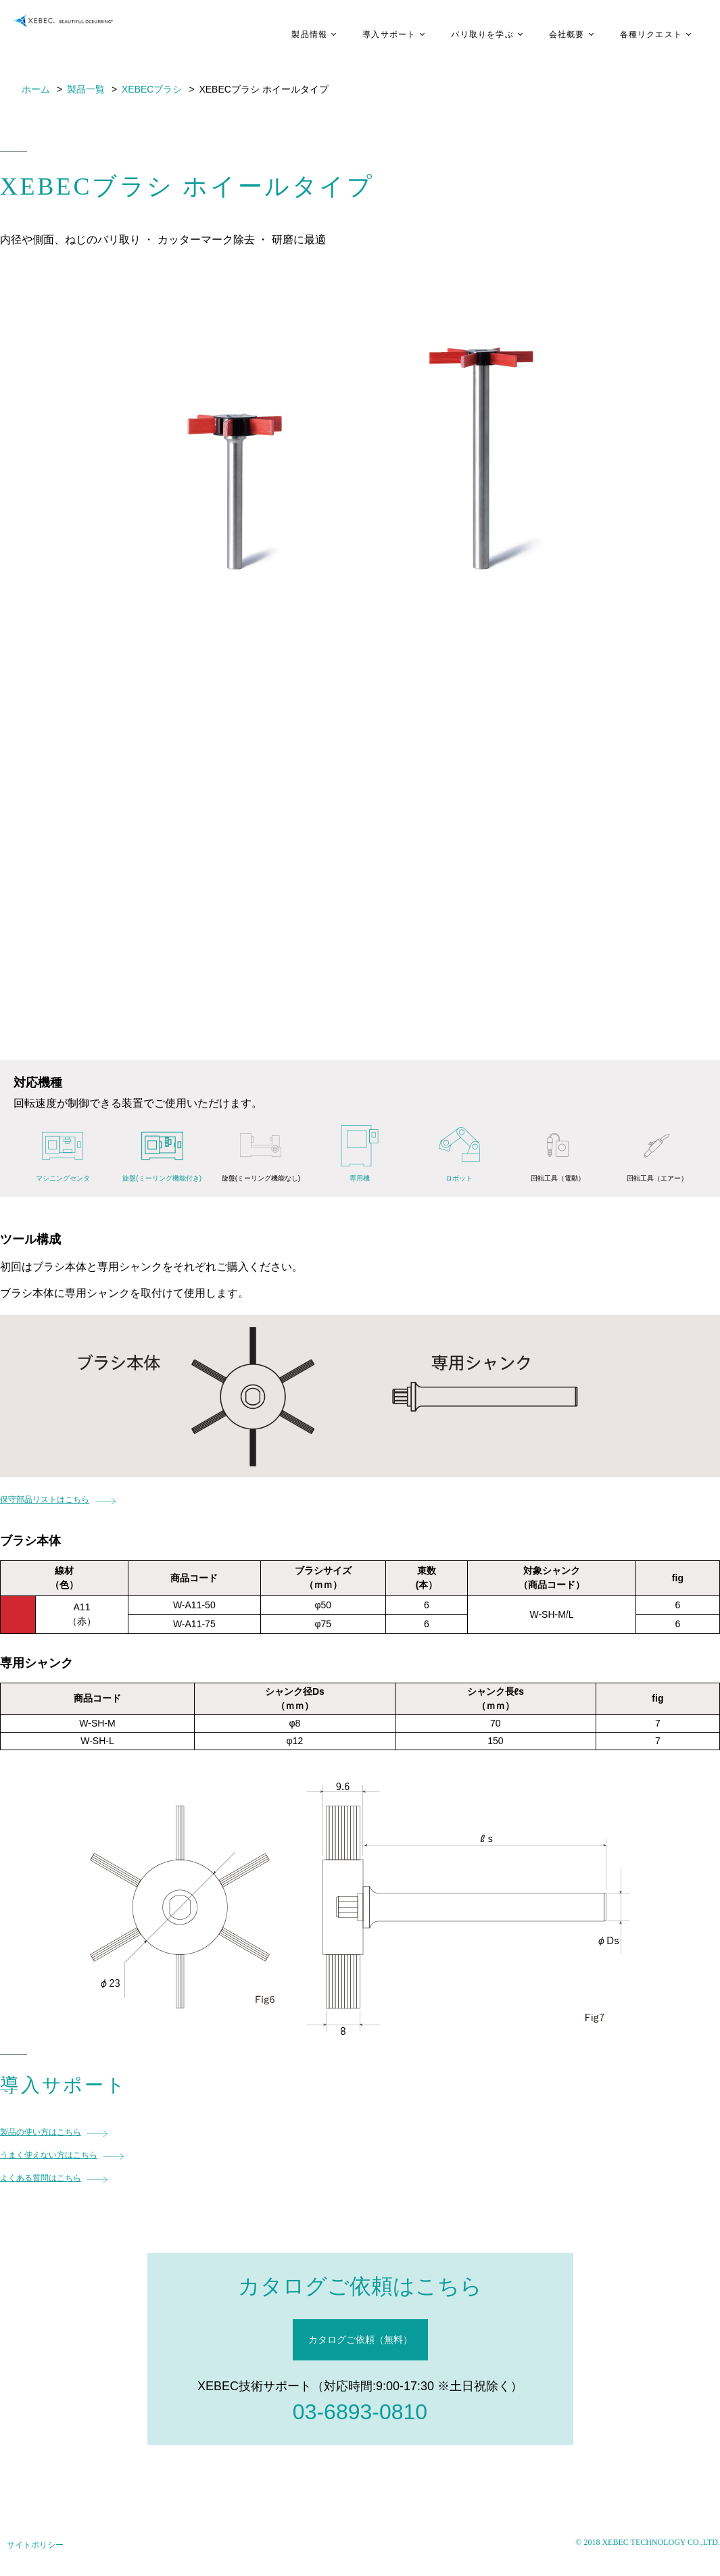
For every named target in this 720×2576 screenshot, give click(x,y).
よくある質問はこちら (40, 2178)
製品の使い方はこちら (40, 2132)
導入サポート (368, 34)
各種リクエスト (631, 34)
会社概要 (547, 34)
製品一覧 (86, 89)
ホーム (36, 89)
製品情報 (289, 34)
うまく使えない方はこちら (48, 2155)
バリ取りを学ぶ (462, 34)
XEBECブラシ (152, 89)
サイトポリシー (35, 2545)
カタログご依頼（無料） (360, 2339)
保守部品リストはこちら (44, 1499)
